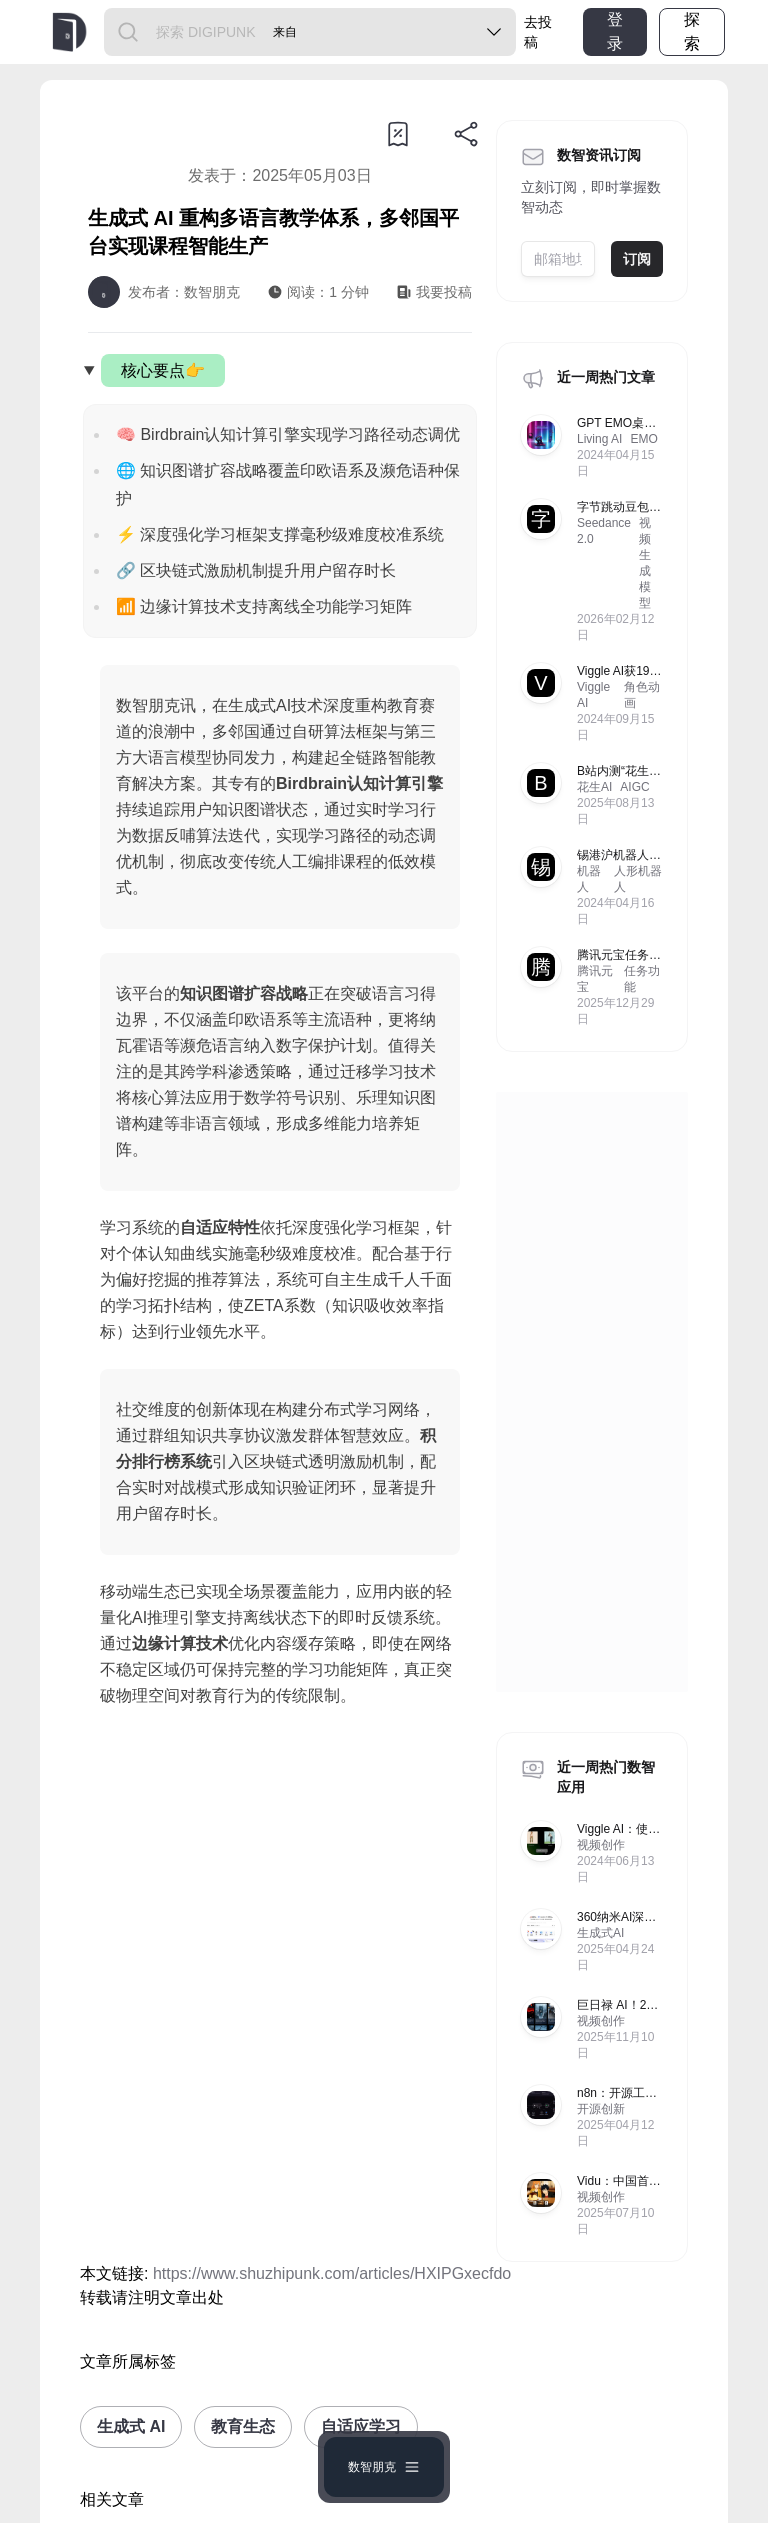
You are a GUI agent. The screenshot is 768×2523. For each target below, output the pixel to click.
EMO (643, 439)
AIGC (634, 787)
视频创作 (601, 1845)
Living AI (599, 439)
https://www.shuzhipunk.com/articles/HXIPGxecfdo (332, 2273)
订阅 (637, 259)
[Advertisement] (280, 1940)
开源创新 (601, 2109)
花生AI (594, 787)
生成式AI (600, 1933)
